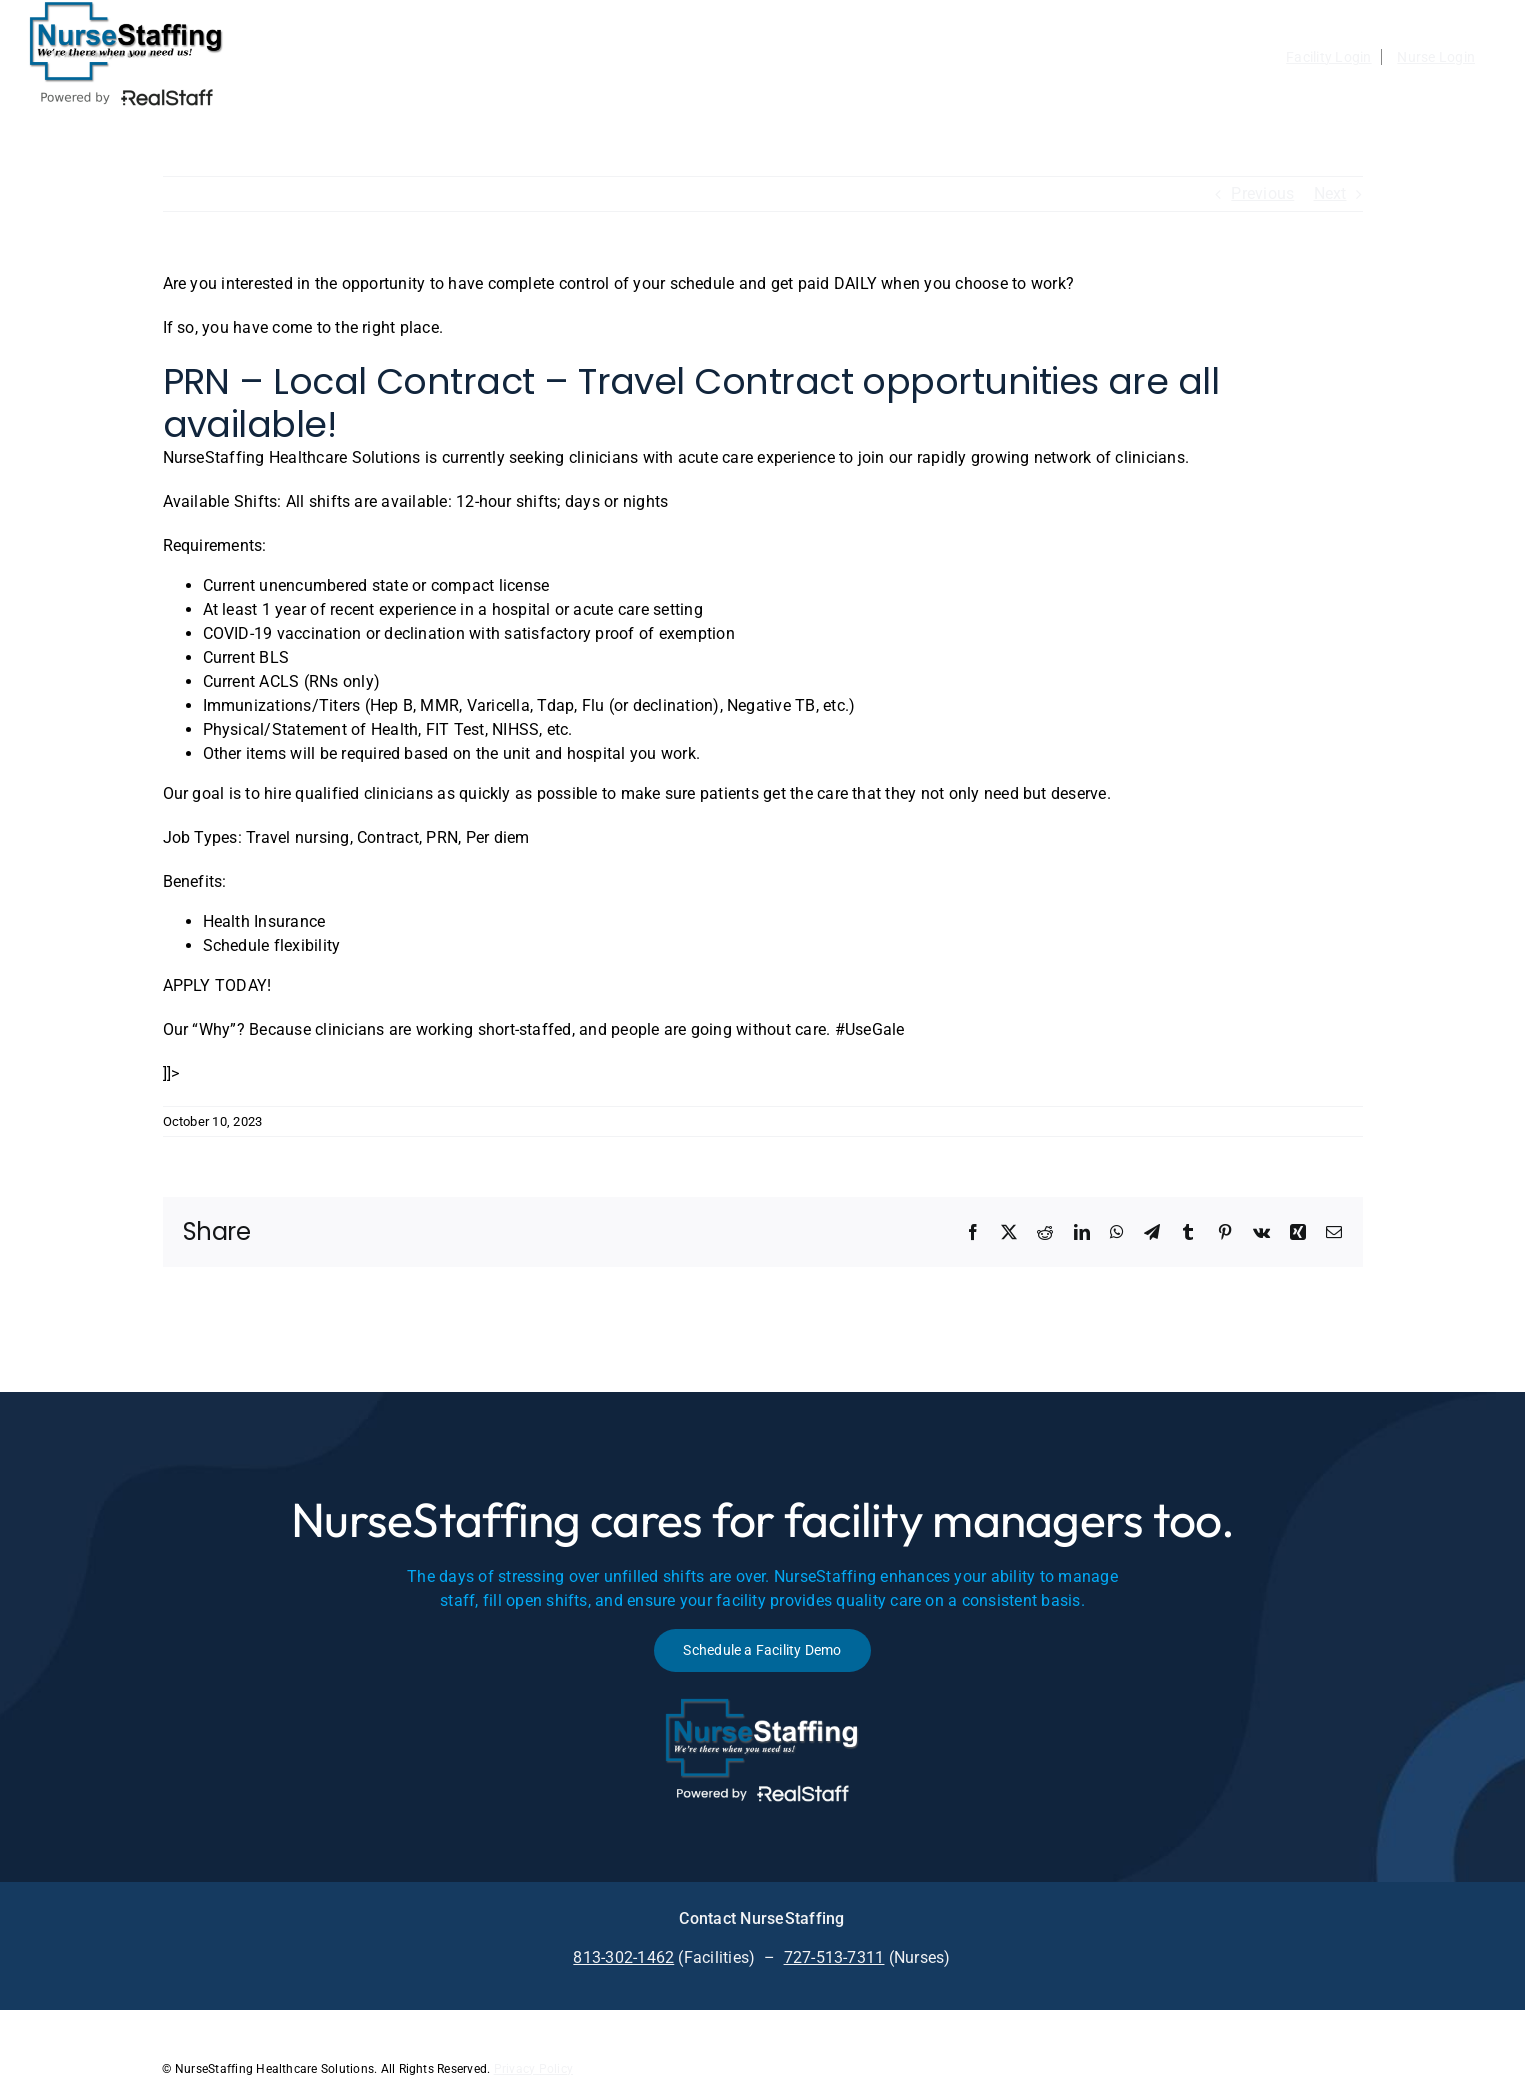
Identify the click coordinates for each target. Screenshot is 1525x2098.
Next (1330, 193)
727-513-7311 (834, 1957)
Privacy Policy (533, 2069)
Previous (1262, 193)
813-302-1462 (623, 1957)
